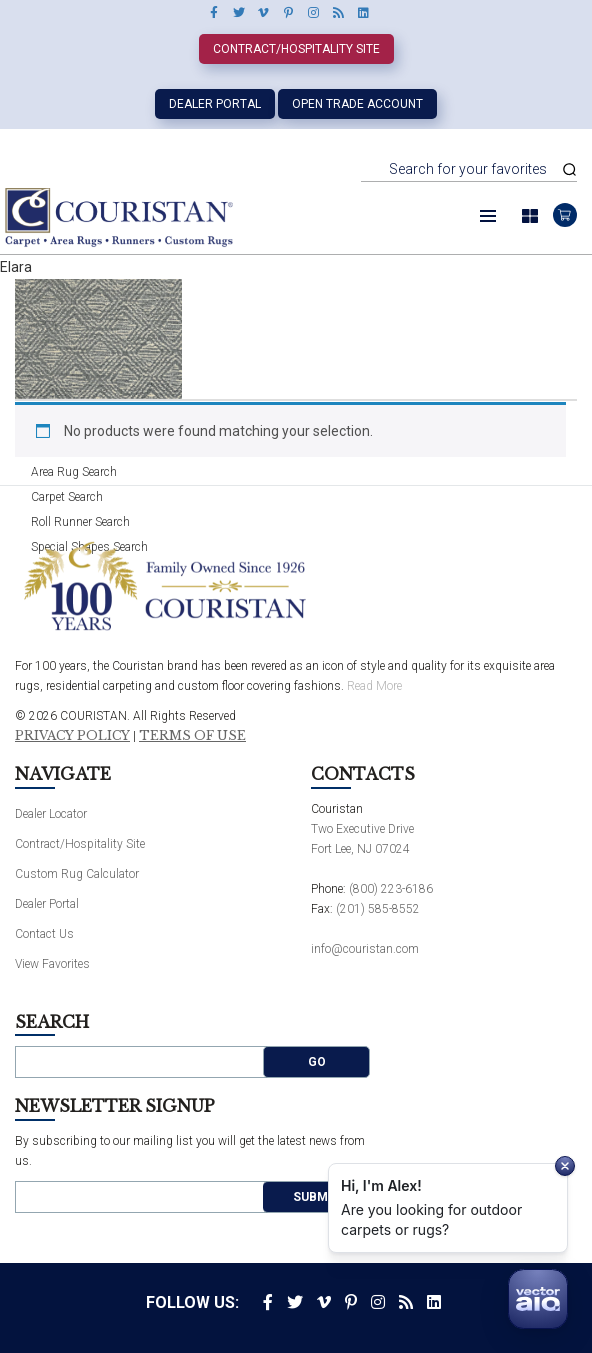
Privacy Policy (72, 736)
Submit (316, 1197)
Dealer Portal (215, 104)
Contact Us (44, 934)
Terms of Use (192, 736)
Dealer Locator (51, 814)
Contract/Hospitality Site (296, 49)
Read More (374, 686)
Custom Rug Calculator (77, 874)
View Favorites (52, 964)
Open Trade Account (357, 104)
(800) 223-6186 (391, 889)
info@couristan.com (365, 949)
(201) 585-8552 (378, 909)
